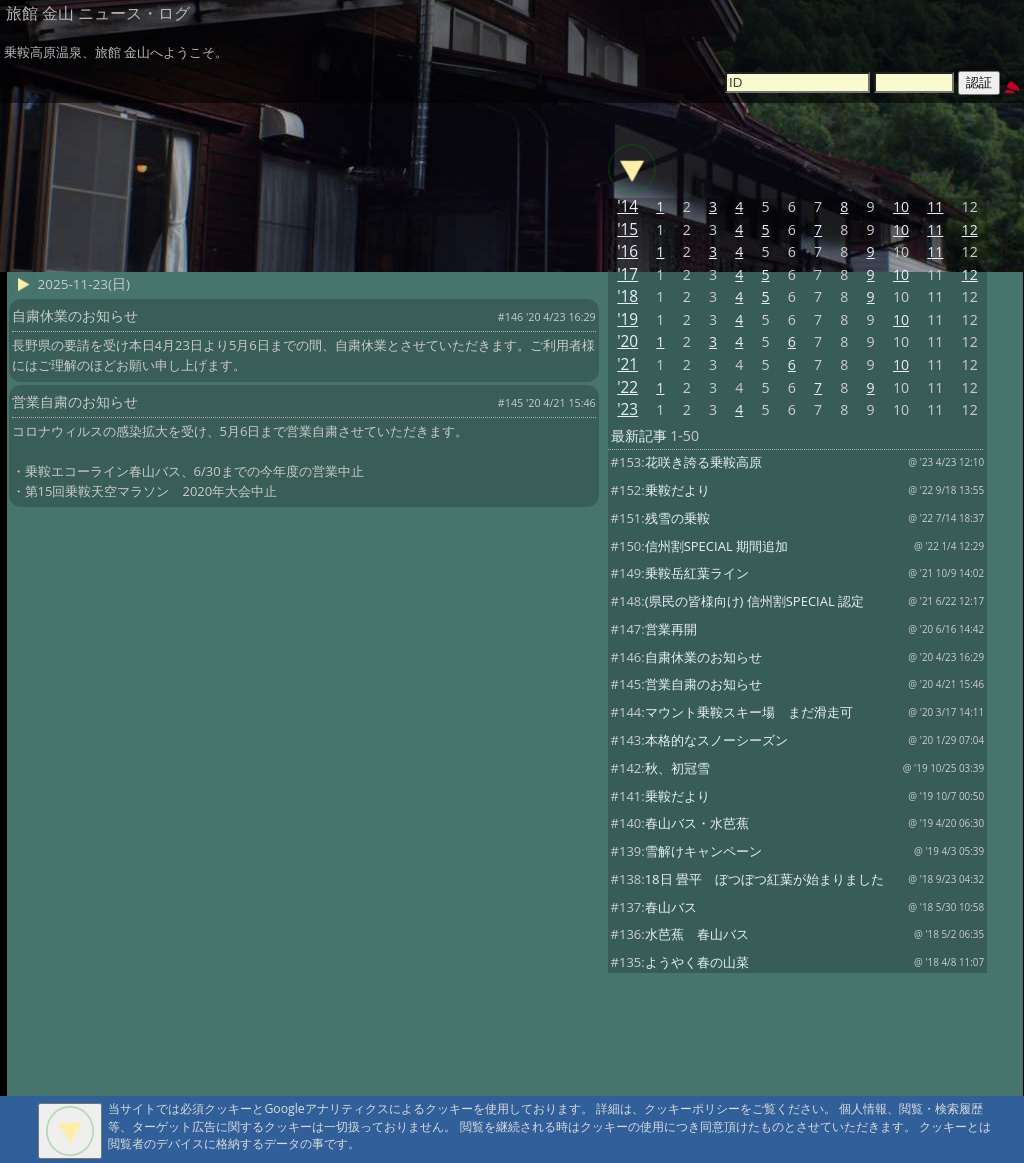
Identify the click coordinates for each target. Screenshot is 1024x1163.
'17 (627, 274)
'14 (627, 206)
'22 (627, 387)
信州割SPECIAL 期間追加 (716, 546)
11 (935, 206)
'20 (627, 341)
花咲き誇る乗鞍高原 (703, 462)
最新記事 (639, 435)
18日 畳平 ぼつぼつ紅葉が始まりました (764, 879)
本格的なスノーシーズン (716, 740)
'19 (627, 319)
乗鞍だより (677, 490)
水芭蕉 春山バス (697, 934)
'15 (627, 229)
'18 (627, 296)
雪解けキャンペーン (703, 851)
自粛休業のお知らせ (703, 657)
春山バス (671, 907)
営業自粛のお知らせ (703, 684)
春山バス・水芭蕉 (697, 823)
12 (970, 229)
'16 (627, 251)
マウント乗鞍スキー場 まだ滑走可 (749, 712)
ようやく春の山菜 (697, 962)
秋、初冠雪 (677, 768)
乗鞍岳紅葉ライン (697, 573)
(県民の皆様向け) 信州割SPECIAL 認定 (754, 601)
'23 (627, 409)
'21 (627, 364)
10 (901, 206)
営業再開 (671, 629)
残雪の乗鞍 (677, 518)
